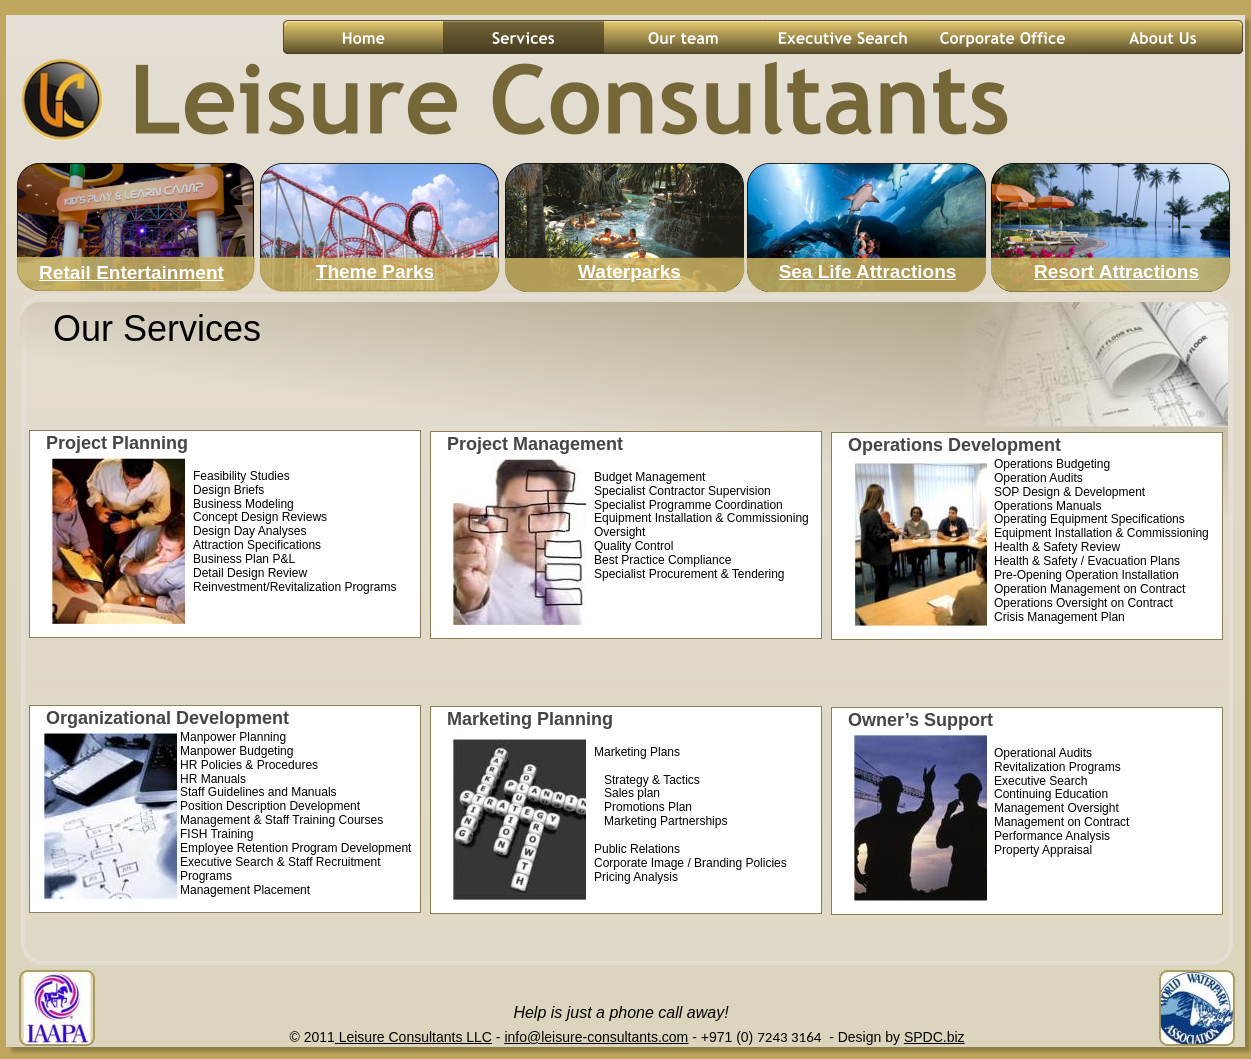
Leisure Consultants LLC (415, 1037)
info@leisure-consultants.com (596, 1037)
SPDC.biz (934, 1037)
